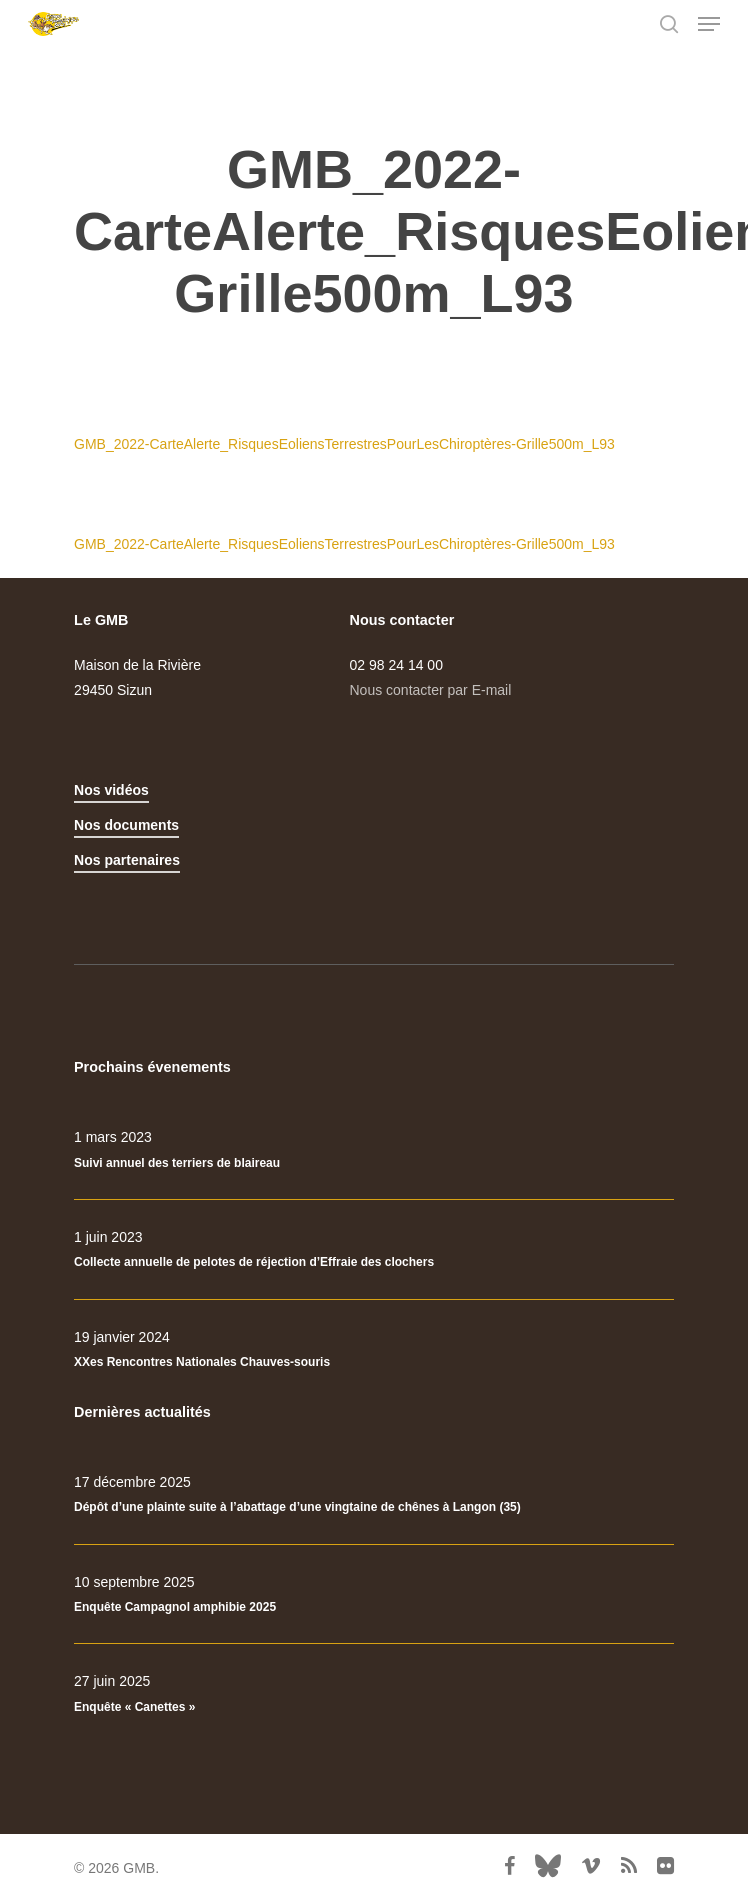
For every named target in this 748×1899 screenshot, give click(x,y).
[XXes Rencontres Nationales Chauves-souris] (374, 1350)
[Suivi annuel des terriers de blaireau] (374, 1150)
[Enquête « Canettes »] (374, 1694)
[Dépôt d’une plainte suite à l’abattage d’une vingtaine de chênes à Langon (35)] (374, 1495)
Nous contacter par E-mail (431, 690)
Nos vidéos (111, 790)
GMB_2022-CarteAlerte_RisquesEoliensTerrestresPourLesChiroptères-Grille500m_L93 (344, 444)
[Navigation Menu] (709, 24)
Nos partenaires (127, 860)
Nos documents (126, 825)
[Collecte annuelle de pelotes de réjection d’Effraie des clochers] (374, 1250)
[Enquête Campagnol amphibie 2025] (374, 1595)
